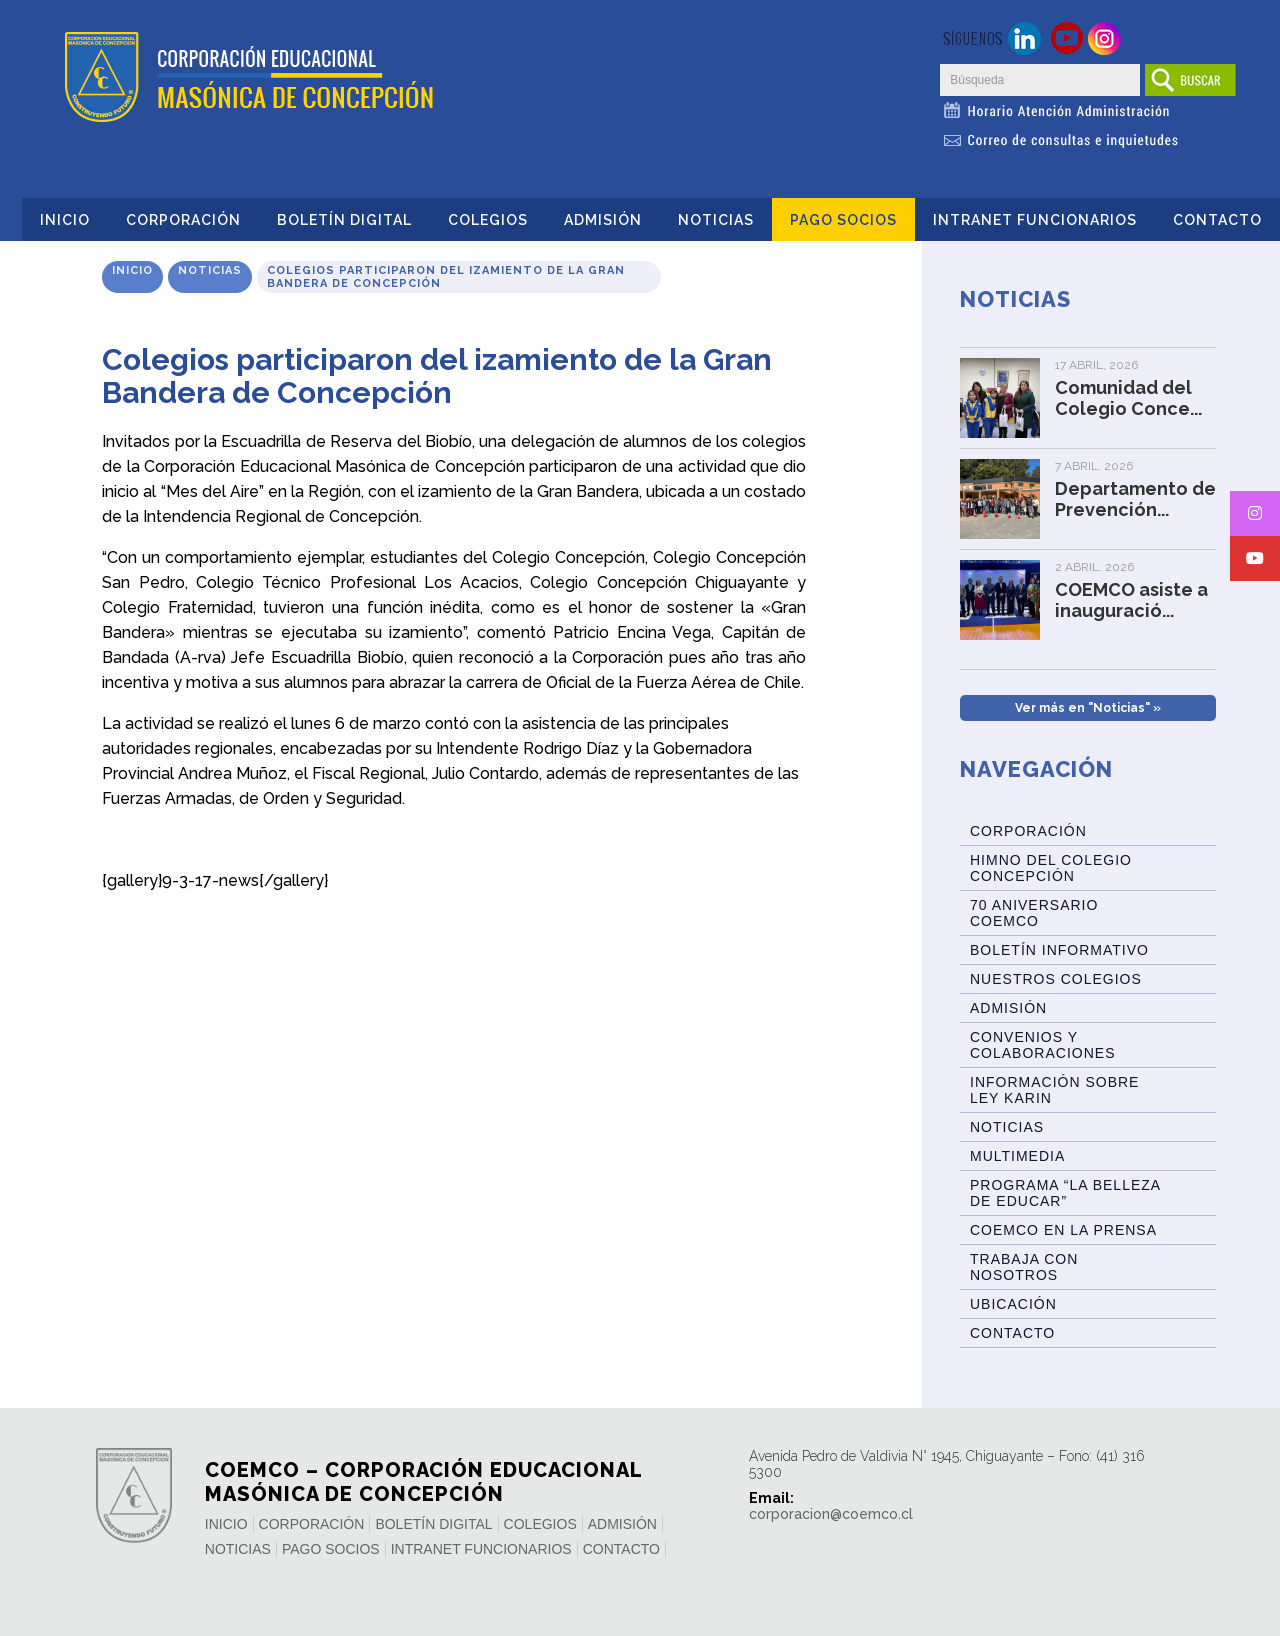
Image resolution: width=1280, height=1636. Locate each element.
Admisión (603, 220)
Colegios (488, 220)
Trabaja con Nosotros (1024, 1267)
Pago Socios (843, 220)
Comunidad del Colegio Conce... (1128, 398)
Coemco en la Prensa (1063, 1230)
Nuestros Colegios (1056, 979)
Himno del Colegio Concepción (1051, 868)
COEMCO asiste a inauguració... (1131, 600)
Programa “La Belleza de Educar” (1065, 1193)
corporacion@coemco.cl (831, 1514)
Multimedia (1017, 1156)
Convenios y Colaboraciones (1042, 1045)
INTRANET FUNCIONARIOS (1035, 220)
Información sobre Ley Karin (1054, 1090)
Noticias (716, 220)
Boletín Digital (344, 220)
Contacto (1217, 220)
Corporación (183, 220)
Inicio (65, 220)
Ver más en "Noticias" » (1088, 708)
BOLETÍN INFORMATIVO (1059, 950)
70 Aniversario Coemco (1034, 913)
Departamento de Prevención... (1135, 499)
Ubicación (1013, 1304)
